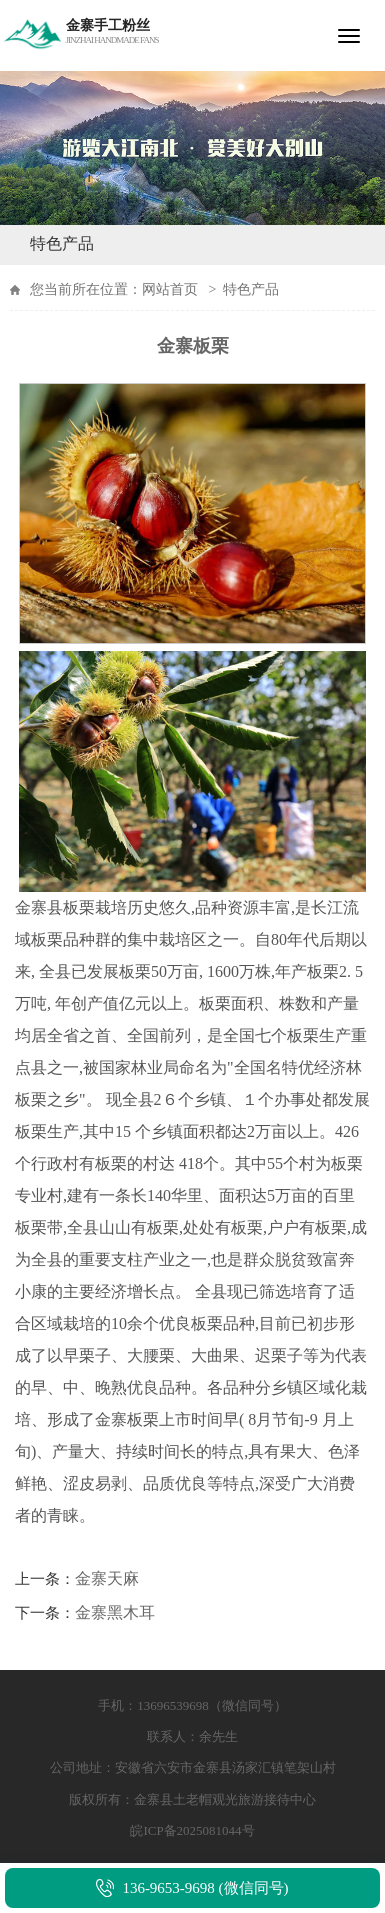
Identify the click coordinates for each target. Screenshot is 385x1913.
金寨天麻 (107, 1578)
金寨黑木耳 (115, 1612)
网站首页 (170, 289)
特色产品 (62, 243)
